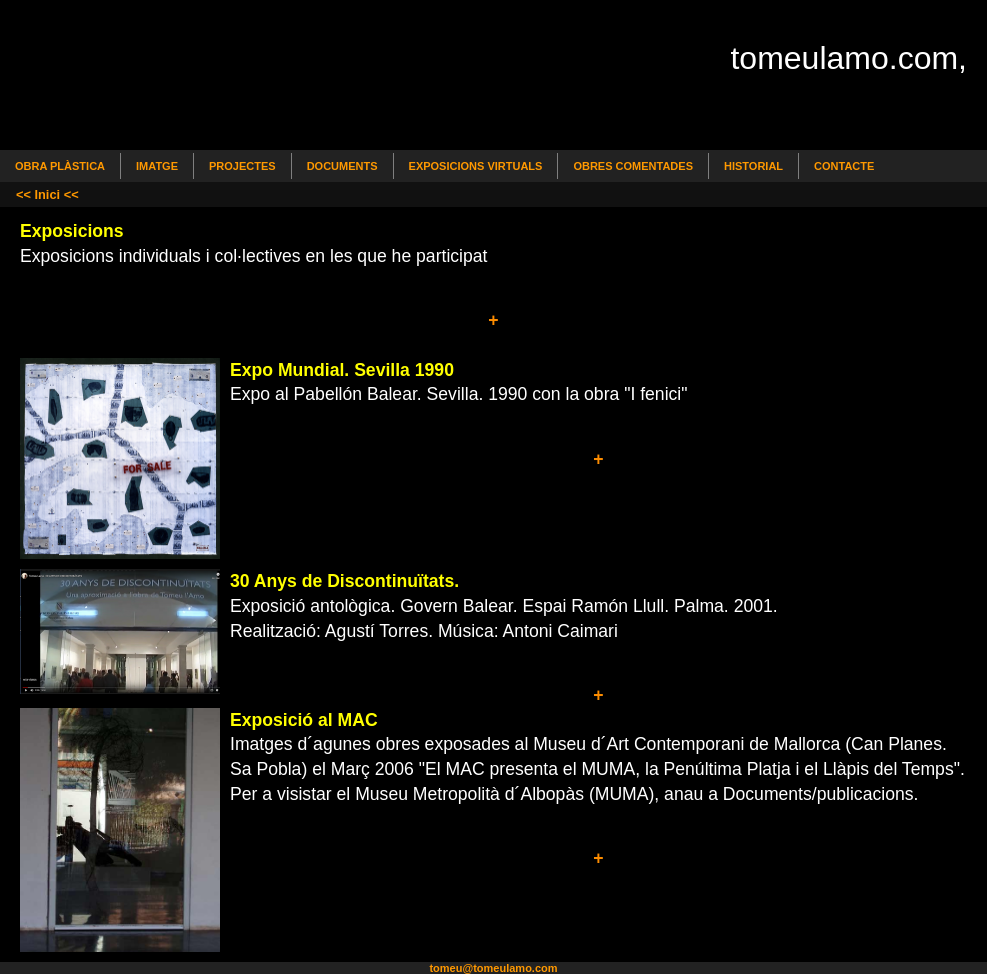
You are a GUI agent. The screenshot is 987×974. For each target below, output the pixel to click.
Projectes (242, 166)
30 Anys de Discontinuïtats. (344, 581)
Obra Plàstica (60, 166)
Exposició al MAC (304, 720)
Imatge (157, 166)
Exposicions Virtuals (476, 166)
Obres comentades (633, 166)
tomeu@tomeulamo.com (493, 968)
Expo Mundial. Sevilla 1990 (342, 370)
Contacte (844, 166)
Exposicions (72, 231)
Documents (342, 166)
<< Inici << (47, 194)
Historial (753, 166)
